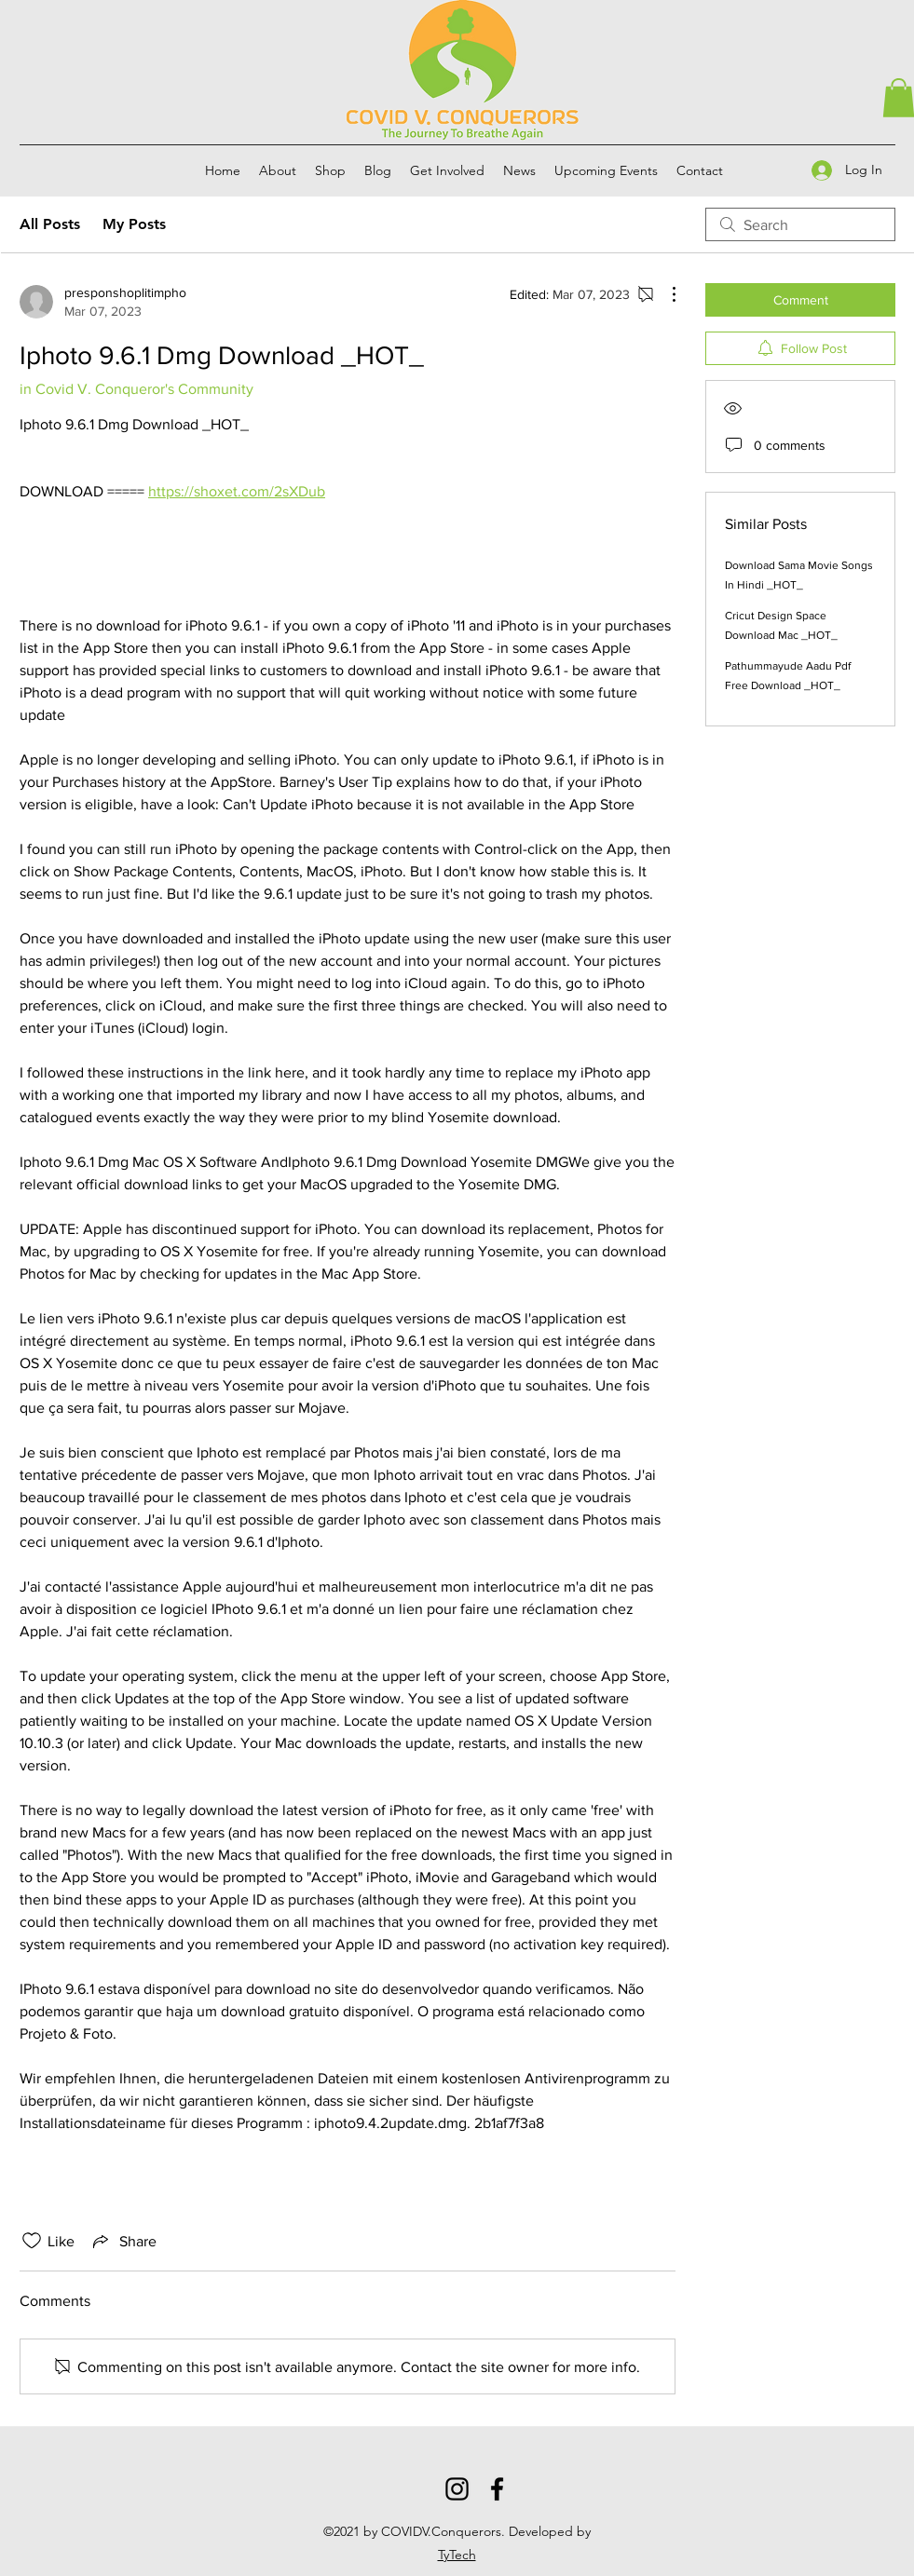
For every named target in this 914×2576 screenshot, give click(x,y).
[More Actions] (664, 294)
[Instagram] (457, 2489)
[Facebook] (497, 2489)
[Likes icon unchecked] (32, 2241)
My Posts (134, 224)
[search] (800, 224)
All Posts (50, 224)
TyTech (457, 2554)
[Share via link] (123, 2241)
